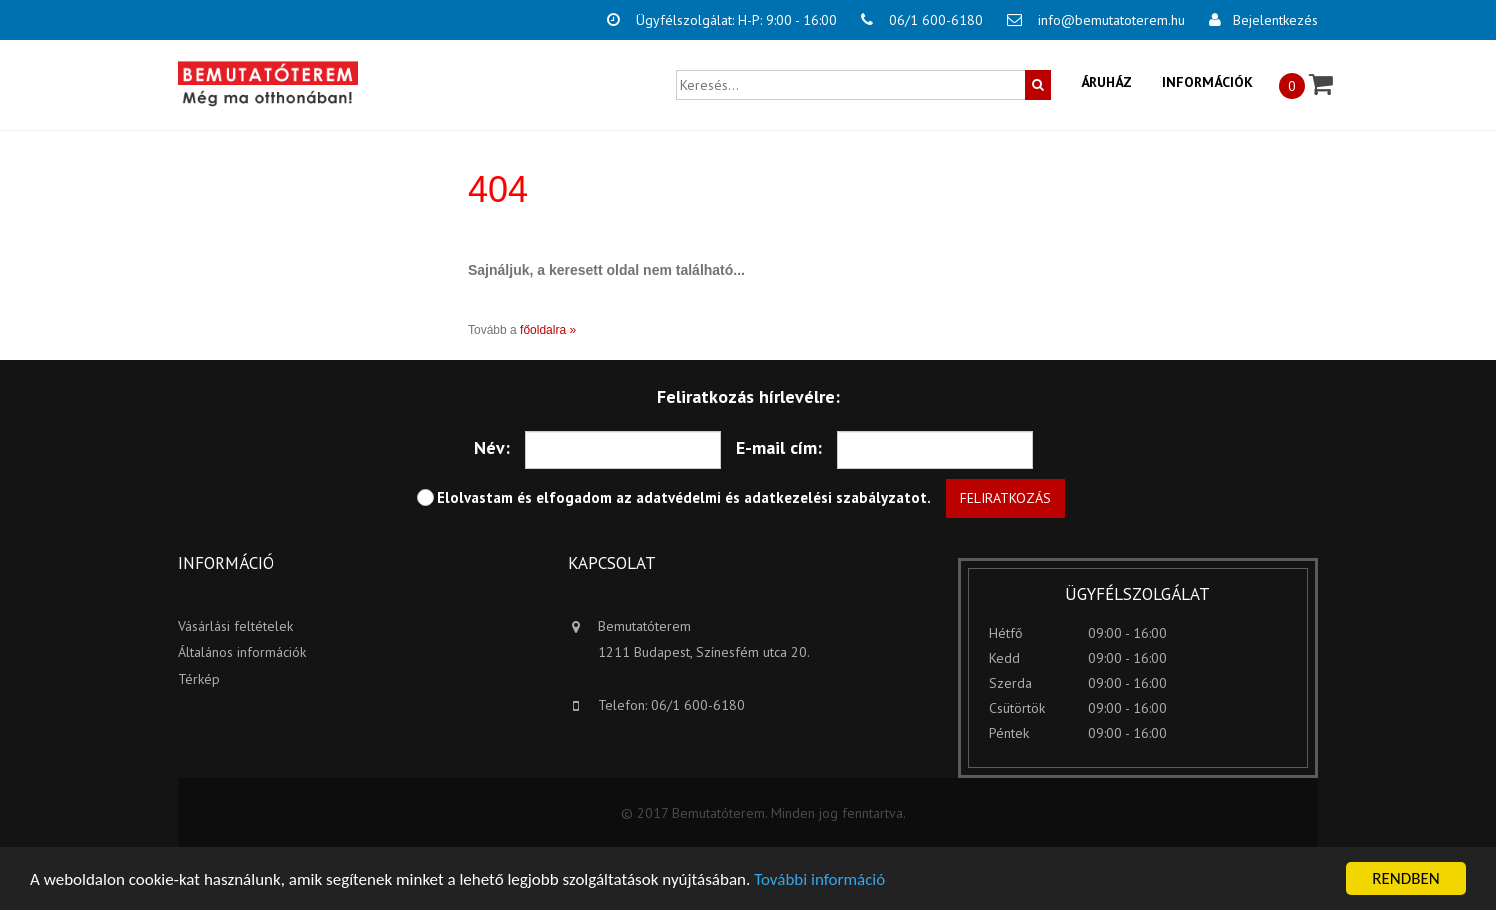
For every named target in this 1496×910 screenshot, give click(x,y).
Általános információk (242, 652)
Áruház (1106, 82)
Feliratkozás (1005, 498)
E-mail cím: (779, 447)
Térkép (199, 679)
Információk (1207, 82)
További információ (819, 879)
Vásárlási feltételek (235, 626)
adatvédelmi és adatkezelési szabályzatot (781, 497)
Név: (492, 447)
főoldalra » (548, 330)
